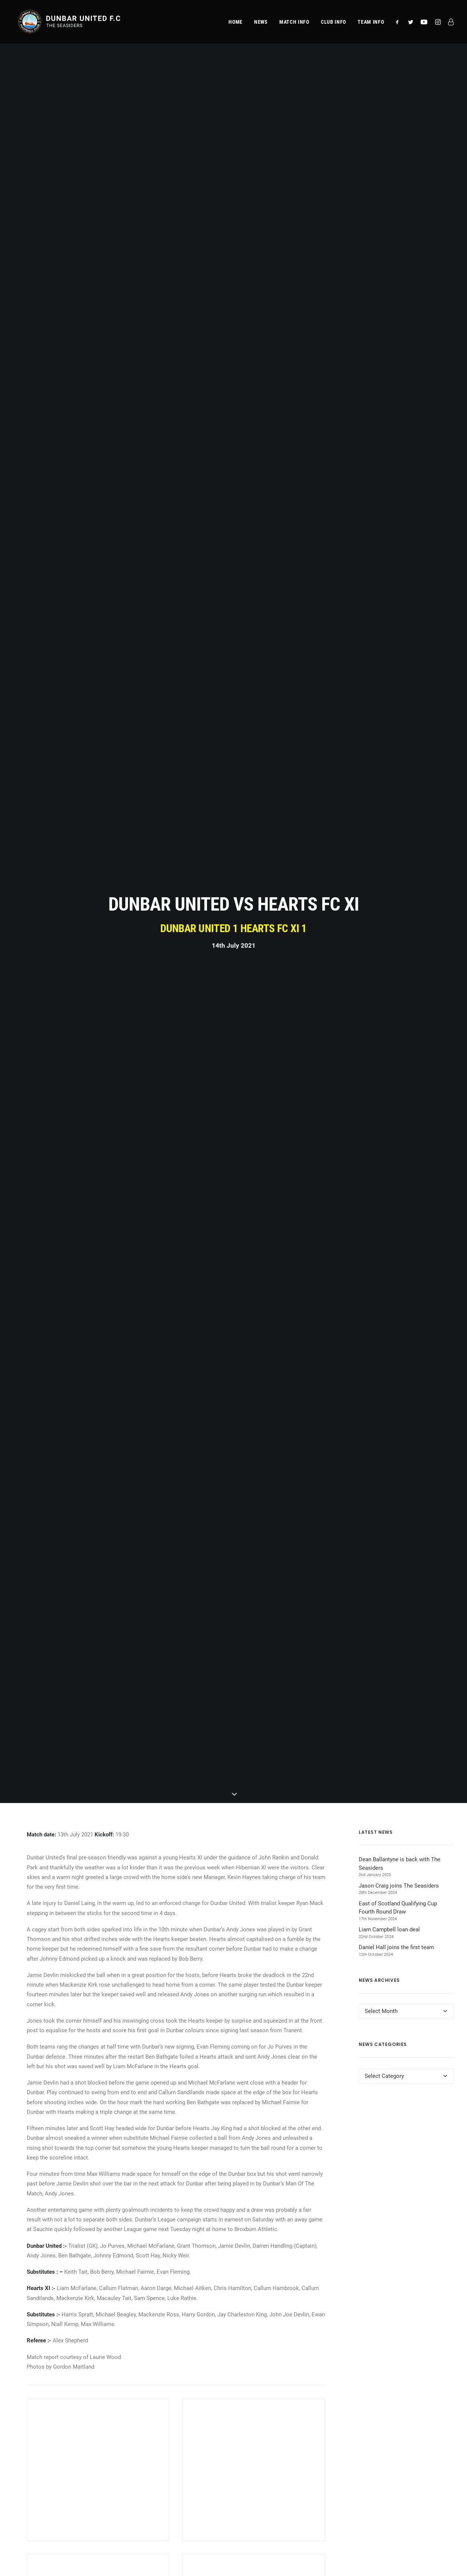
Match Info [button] (294, 23)
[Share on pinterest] (171, 2085)
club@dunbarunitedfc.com (279, 2412)
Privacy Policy (391, 2412)
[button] (399, 23)
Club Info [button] (333, 23)
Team (30, 2435)
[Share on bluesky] (199, 2083)
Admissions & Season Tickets (61, 2424)
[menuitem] (235, 23)
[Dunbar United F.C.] (70, 23)
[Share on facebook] (142, 2085)
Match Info (37, 2412)
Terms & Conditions (398, 2424)
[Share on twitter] (151, 2085)
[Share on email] (209, 2085)
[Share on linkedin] (180, 2085)
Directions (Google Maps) (162, 2467)
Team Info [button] (371, 23)
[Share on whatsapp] (190, 2083)
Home (235, 23)
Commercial (39, 2447)
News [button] (261, 23)
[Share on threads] (161, 2083)
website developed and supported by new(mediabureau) (385, 2557)
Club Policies (390, 2435)
